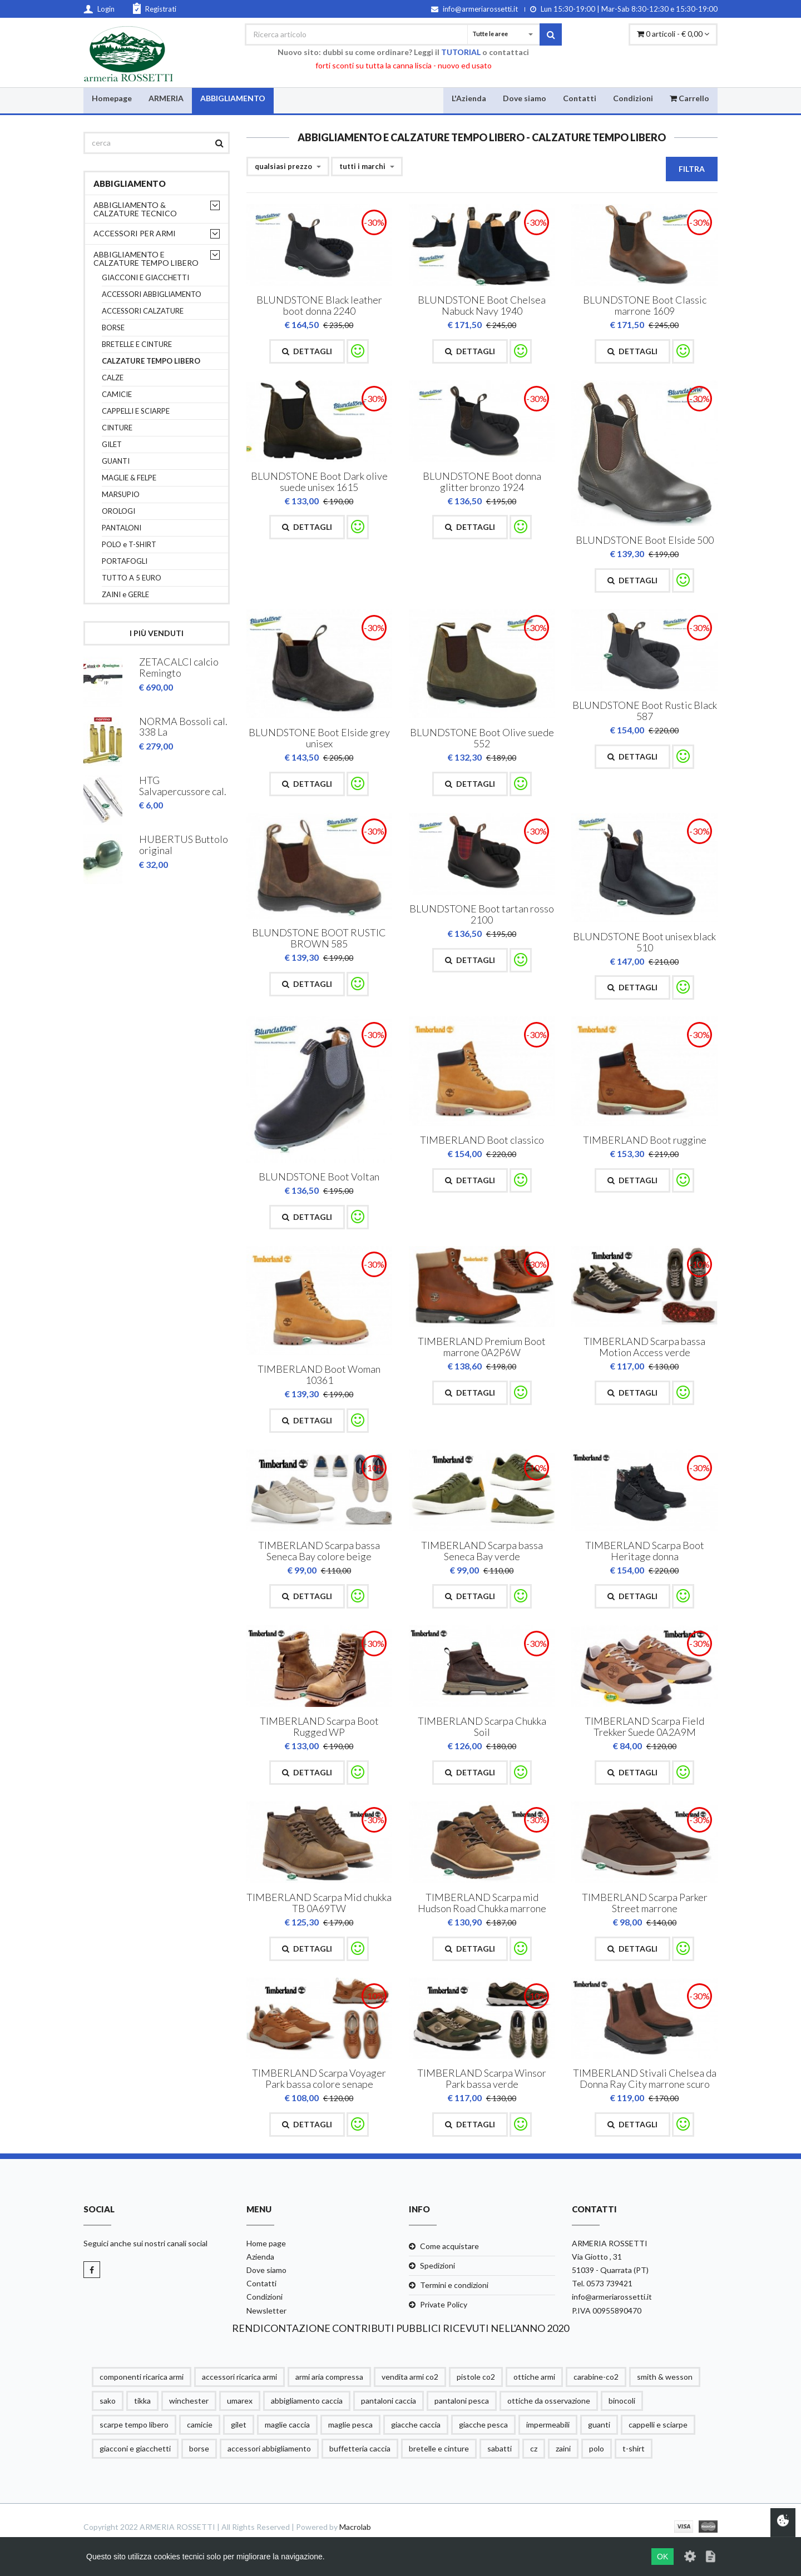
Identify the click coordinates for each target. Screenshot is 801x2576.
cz (533, 2449)
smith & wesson (665, 2377)
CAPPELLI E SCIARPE (136, 411)
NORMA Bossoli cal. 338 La (183, 726)
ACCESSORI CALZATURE (143, 311)
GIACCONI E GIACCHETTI (145, 278)
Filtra (692, 168)
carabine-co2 (596, 2377)
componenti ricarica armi (142, 2377)
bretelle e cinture (439, 2449)
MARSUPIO (121, 494)
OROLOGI (118, 511)
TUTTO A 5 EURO (131, 578)
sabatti (499, 2449)
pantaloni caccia (388, 2401)
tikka (142, 2401)
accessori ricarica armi (239, 2377)
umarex (240, 2401)
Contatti (579, 97)
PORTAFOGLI (124, 561)
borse (199, 2449)
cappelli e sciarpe (658, 2425)
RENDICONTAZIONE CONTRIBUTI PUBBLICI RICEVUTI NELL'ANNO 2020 (400, 2328)
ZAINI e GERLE (125, 594)
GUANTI (116, 461)
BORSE (113, 328)
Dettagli (307, 351)
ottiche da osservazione (548, 2401)
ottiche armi (534, 2377)
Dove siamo (524, 97)
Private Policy (443, 2305)
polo (596, 2449)
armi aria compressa (329, 2377)
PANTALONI (121, 528)
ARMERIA (166, 97)
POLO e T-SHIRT (129, 544)
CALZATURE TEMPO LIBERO (151, 361)
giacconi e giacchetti (135, 2449)
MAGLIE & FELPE (129, 478)
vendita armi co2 (410, 2377)
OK (662, 2556)
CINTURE (117, 428)
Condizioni (633, 97)
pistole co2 (476, 2377)
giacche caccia (416, 2425)
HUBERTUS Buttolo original (183, 843)
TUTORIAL (461, 52)
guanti (599, 2425)
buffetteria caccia (359, 2449)
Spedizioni (437, 2265)
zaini (563, 2449)
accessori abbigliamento (269, 2449)
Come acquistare (449, 2246)
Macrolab (355, 2527)
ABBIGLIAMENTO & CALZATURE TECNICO (135, 209)
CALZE (112, 378)
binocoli (622, 2401)
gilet (238, 2425)
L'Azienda (469, 97)
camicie (199, 2425)
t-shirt (633, 2449)
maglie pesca (350, 2425)
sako (108, 2401)
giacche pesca (483, 2425)
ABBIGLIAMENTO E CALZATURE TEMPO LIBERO (146, 258)
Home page (266, 2243)
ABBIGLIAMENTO (232, 97)
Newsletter (266, 2310)
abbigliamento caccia (307, 2401)
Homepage (112, 97)
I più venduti (157, 633)
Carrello (689, 97)
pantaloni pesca (461, 2401)
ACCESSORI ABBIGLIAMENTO (151, 294)
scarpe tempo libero (134, 2425)
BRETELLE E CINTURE (137, 344)
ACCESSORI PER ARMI (134, 233)
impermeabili (548, 2425)
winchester (189, 2401)
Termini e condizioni (454, 2285)
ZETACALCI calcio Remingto (179, 667)
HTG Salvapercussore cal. (182, 784)
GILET (112, 444)
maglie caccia (287, 2425)
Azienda (260, 2256)
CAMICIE (117, 394)
